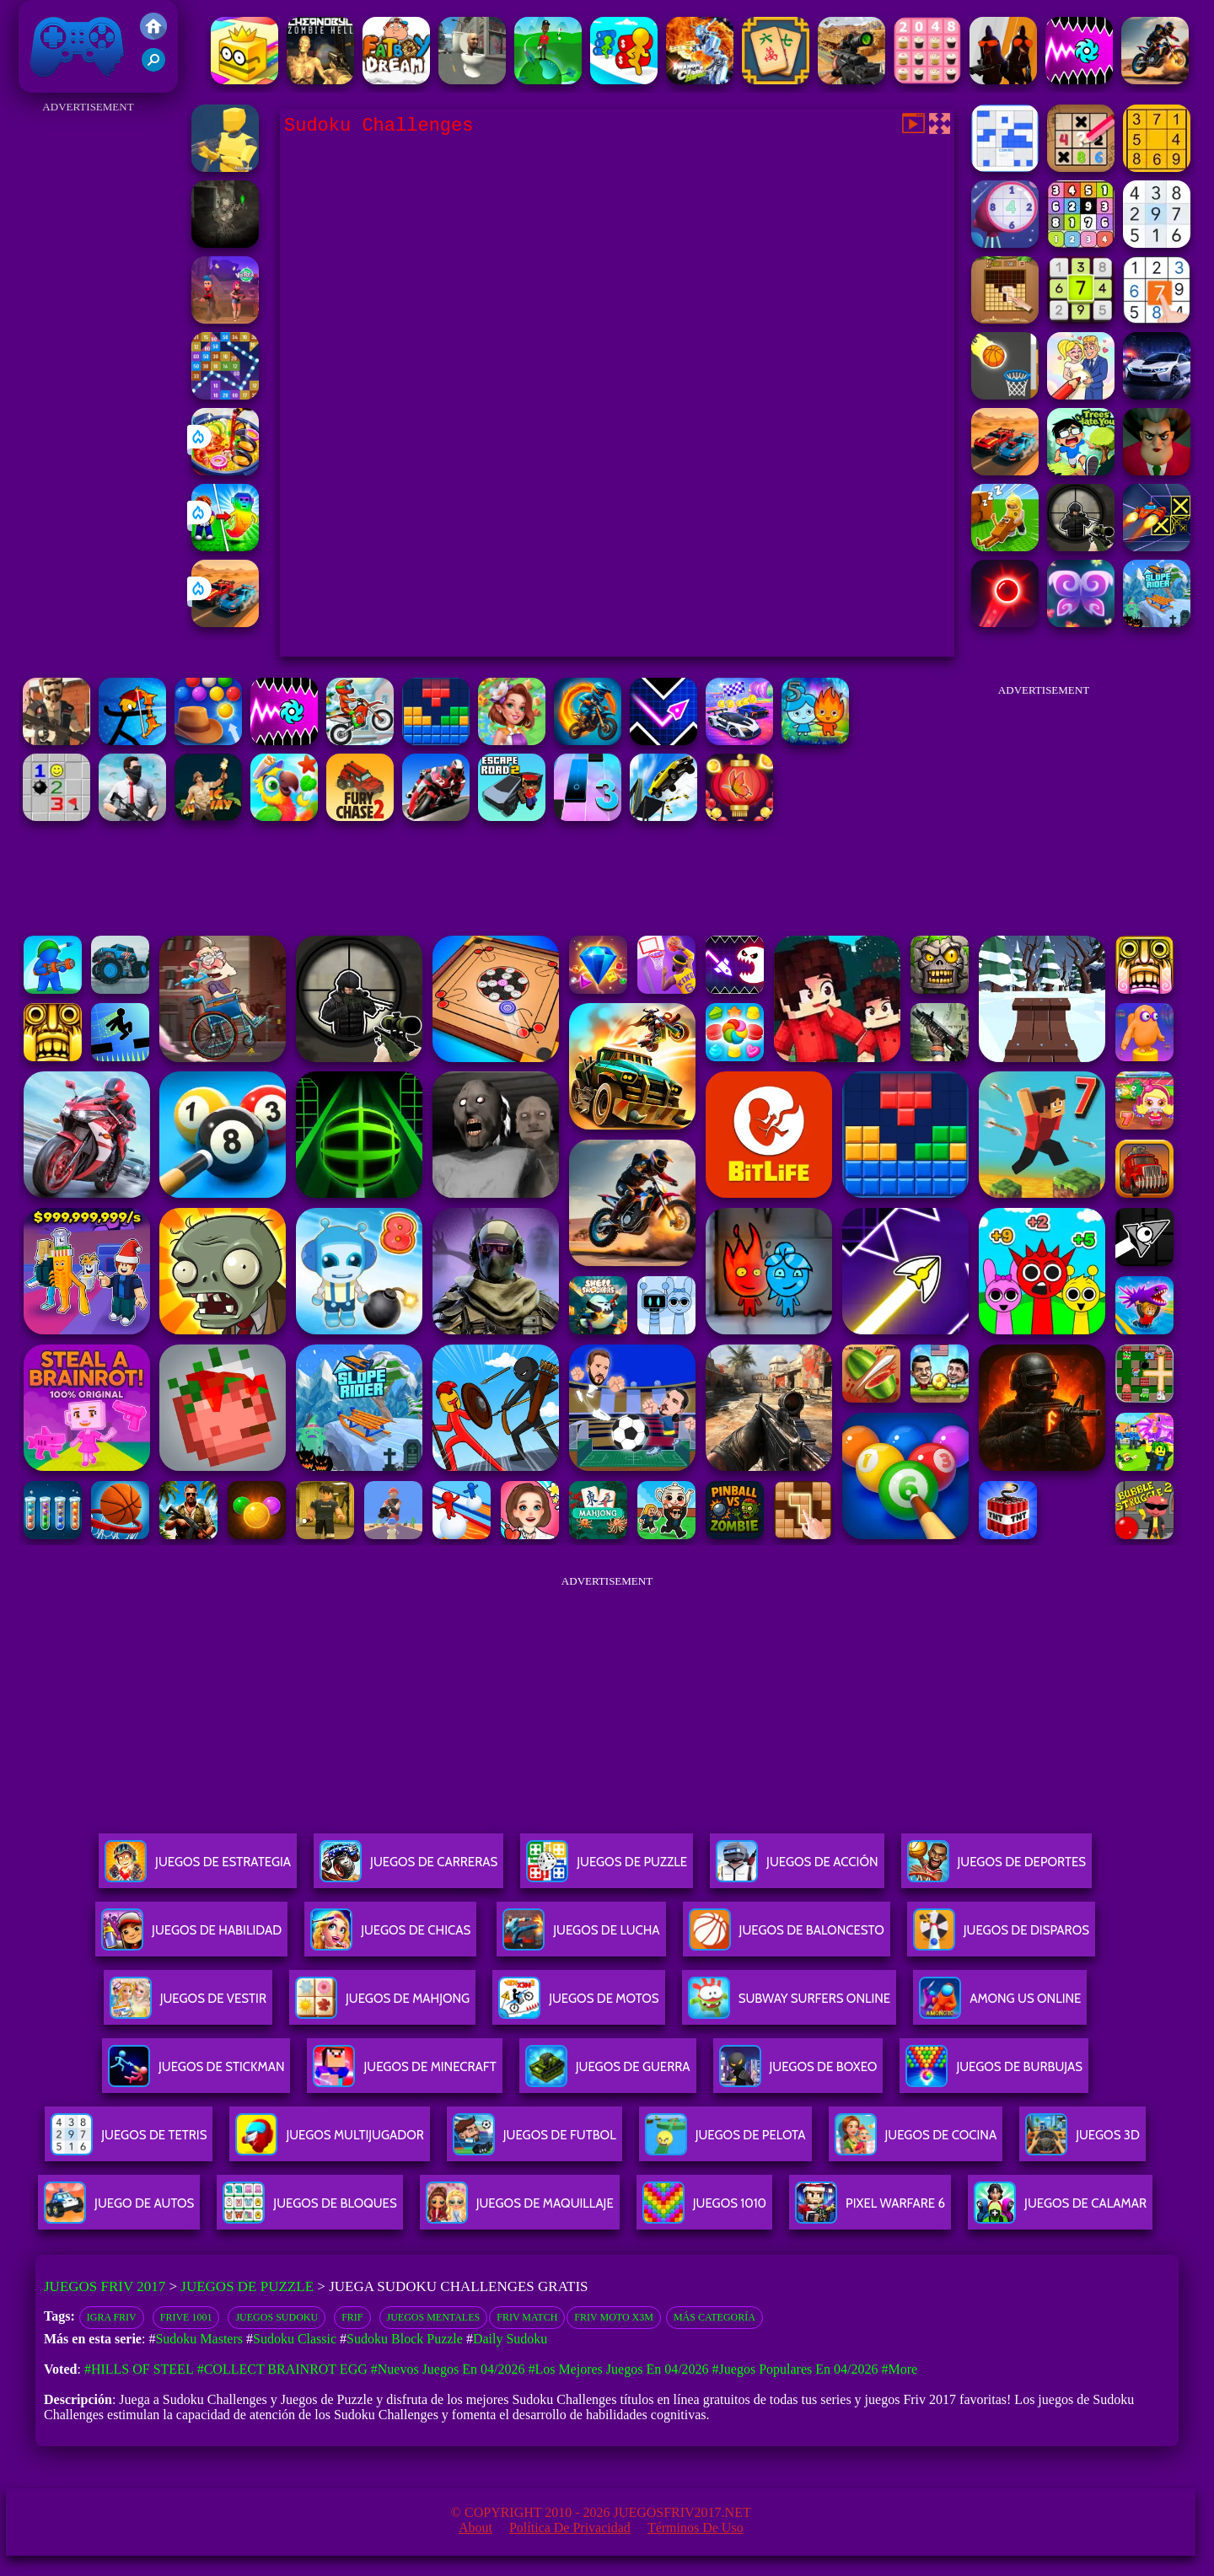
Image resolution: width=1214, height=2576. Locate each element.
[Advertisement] (88, 371)
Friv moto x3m (613, 2317)
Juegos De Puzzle (606, 1868)
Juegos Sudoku (276, 2317)
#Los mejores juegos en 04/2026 (618, 2369)
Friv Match (527, 2317)
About (475, 2527)
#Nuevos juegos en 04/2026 (448, 2369)
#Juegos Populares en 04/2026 (795, 2369)
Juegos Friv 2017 (77, 46)
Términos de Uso (695, 2527)
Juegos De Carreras (408, 1868)
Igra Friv (112, 2317)
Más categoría (714, 2317)
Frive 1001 (186, 2317)
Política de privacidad (570, 2527)
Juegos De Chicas (390, 1937)
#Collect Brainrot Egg (282, 2369)
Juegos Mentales (434, 2317)
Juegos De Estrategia (198, 1868)
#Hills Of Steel (139, 2369)
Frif (352, 2317)
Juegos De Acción (797, 1868)
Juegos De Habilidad (191, 1937)
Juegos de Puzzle (247, 2286)
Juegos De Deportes (996, 1868)
